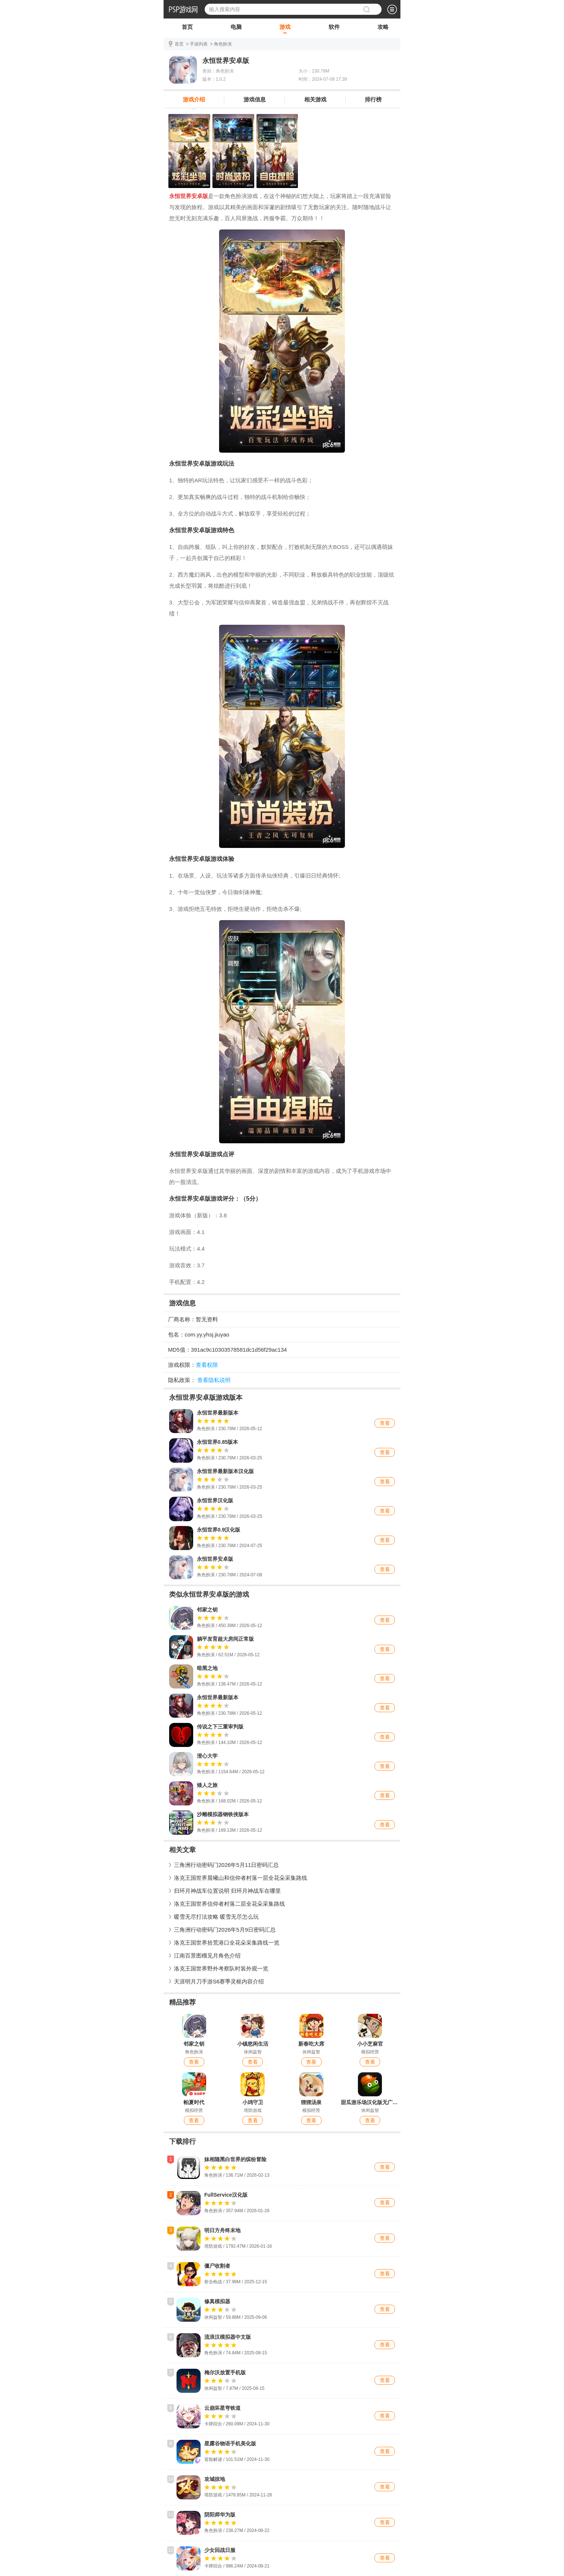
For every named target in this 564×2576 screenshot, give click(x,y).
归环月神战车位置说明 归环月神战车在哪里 (227, 1891)
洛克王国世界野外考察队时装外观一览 (221, 1968)
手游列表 (199, 44)
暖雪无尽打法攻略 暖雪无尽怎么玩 (216, 1916)
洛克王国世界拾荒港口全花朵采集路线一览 (226, 1942)
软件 (334, 28)
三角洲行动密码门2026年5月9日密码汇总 (225, 1929)
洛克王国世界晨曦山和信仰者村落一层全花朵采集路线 (240, 1878)
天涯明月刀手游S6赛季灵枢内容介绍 (219, 1981)
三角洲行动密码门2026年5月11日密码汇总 (226, 1865)
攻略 (383, 28)
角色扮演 (223, 44)
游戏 (285, 28)
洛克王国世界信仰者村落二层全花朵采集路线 (229, 1904)
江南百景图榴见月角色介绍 (207, 1955)
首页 (187, 28)
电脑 (236, 28)
